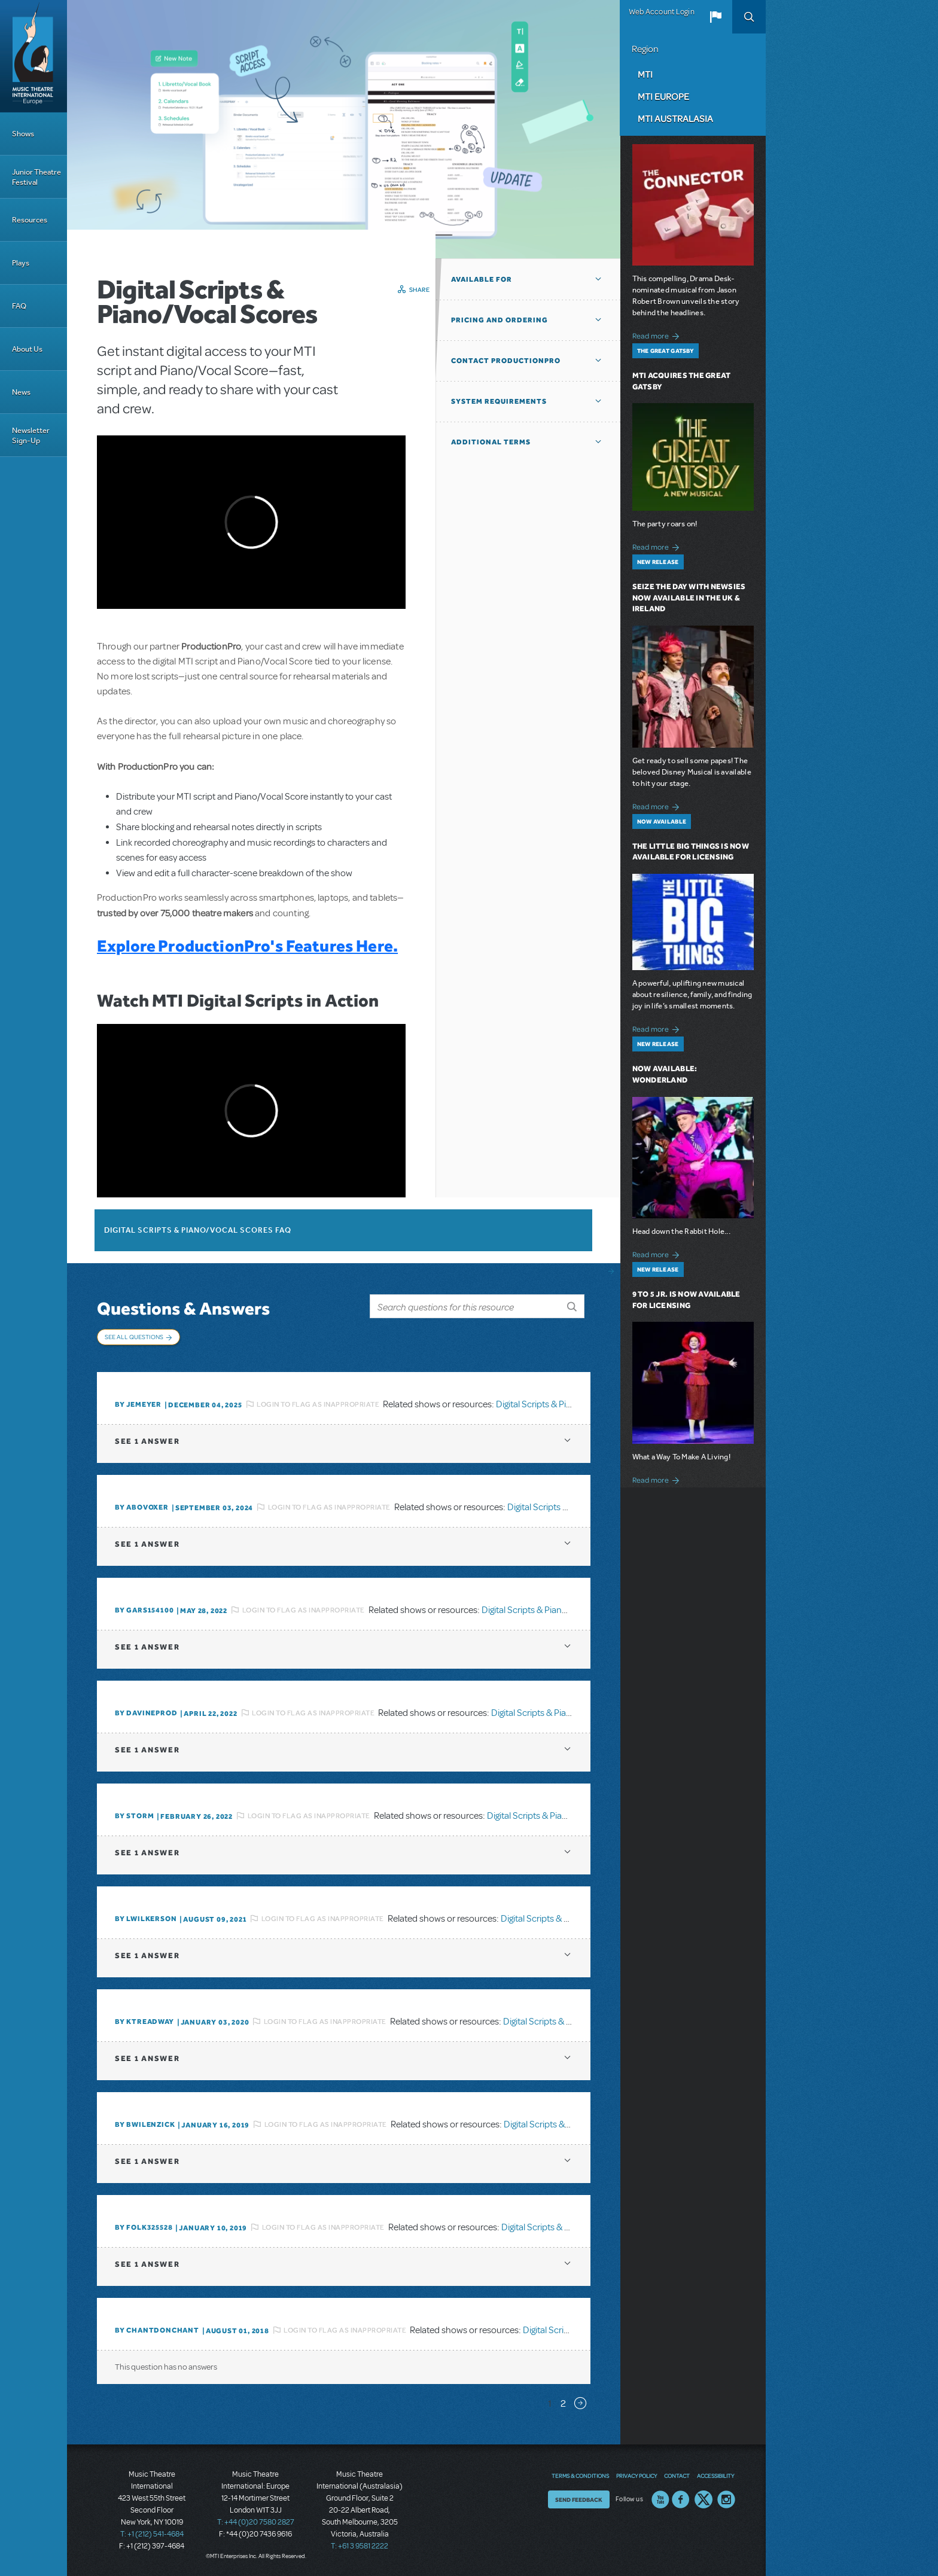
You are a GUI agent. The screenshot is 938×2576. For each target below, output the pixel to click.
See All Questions (134, 1337)
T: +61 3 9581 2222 (359, 2546)
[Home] (33, 56)
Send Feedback (578, 2499)
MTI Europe (663, 96)
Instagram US (726, 2499)
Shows (23, 134)
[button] (715, 16)
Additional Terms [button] (491, 442)
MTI (645, 74)
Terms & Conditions (580, 2475)
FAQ (19, 306)
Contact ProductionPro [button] (506, 360)
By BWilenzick (145, 2124)
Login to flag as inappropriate (318, 1404)
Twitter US (703, 2499)
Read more (657, 334)
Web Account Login (662, 12)
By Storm (134, 1816)
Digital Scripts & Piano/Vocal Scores (566, 1404)
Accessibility (715, 2475)
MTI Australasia (675, 118)
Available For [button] (481, 279)
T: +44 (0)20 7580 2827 (255, 2522)
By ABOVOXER (142, 1507)
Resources (29, 220)
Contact (677, 2475)
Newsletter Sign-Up (31, 435)
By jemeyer (138, 1404)
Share (419, 289)
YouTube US (660, 2499)
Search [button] (749, 16)
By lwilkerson (145, 1919)
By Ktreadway (144, 2021)
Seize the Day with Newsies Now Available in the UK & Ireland (689, 598)
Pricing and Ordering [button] (499, 320)
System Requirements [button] (499, 401)
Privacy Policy (636, 2475)
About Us (27, 349)
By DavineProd (146, 1713)
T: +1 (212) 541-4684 (152, 2534)
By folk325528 (143, 2227)
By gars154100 (144, 1610)
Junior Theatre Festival (36, 177)
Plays (20, 263)
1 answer (147, 1441)
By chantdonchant (157, 2330)
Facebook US (681, 2499)
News (21, 392)
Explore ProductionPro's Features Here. (247, 945)
